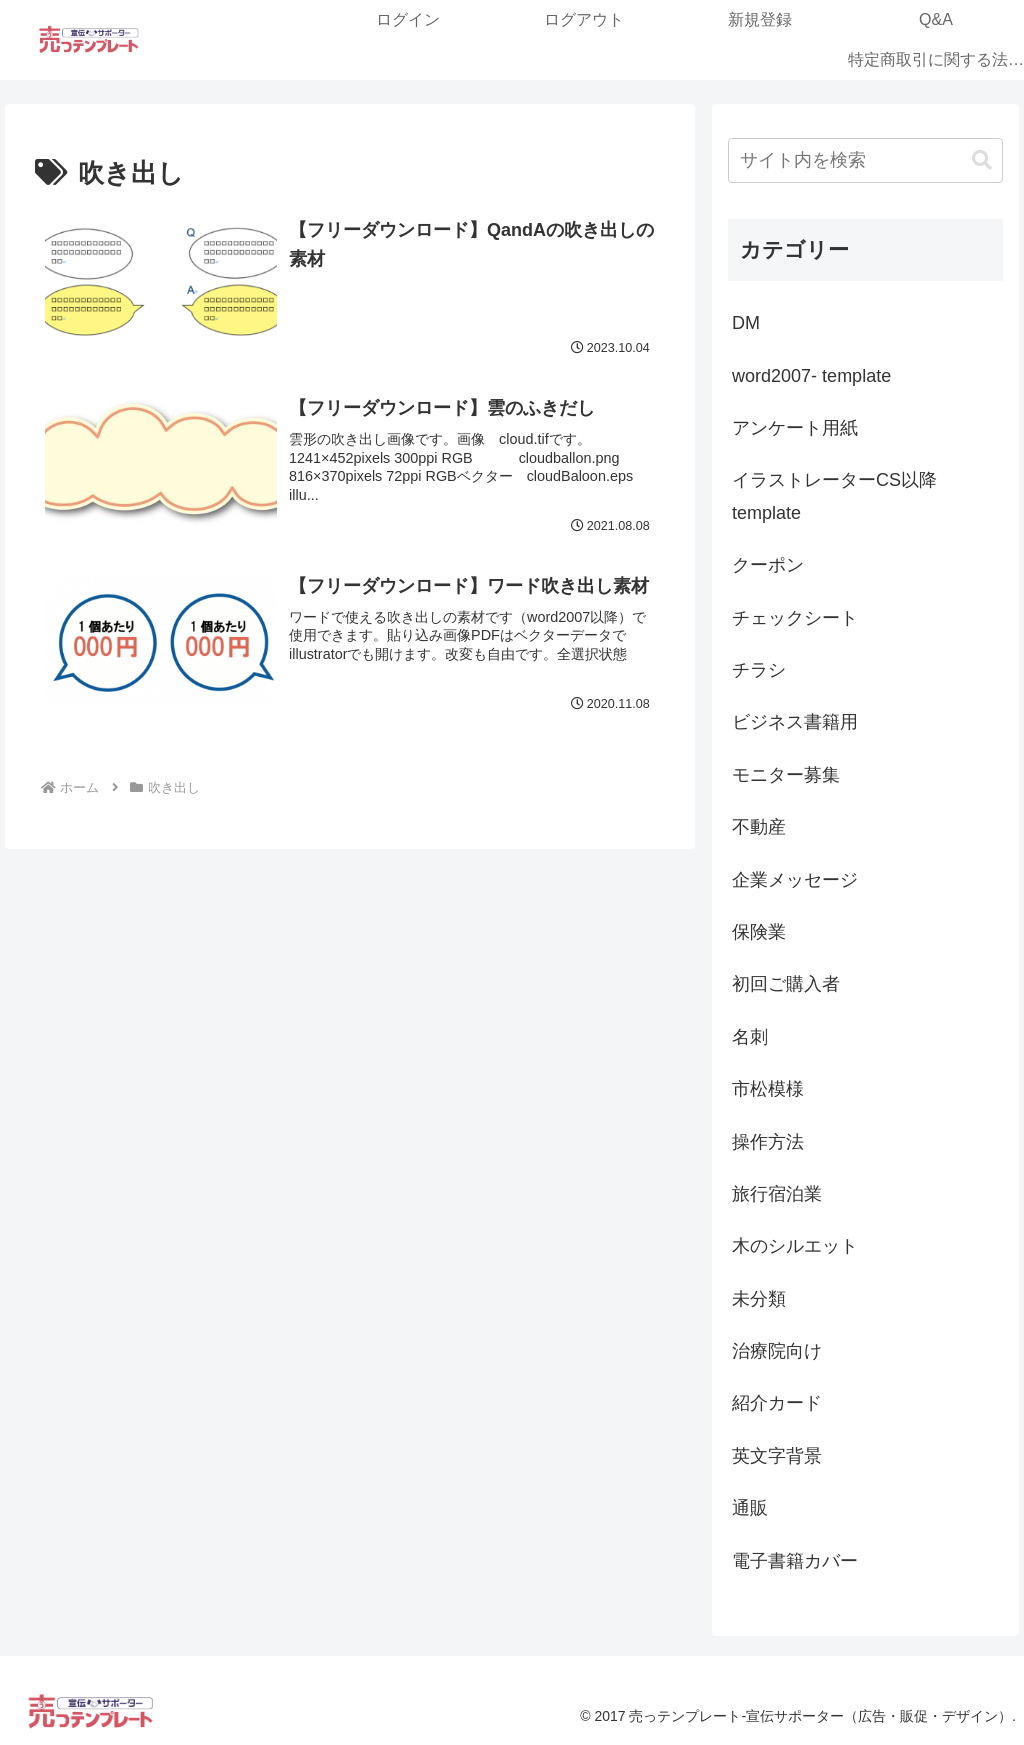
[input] (865, 160)
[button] (982, 160)
